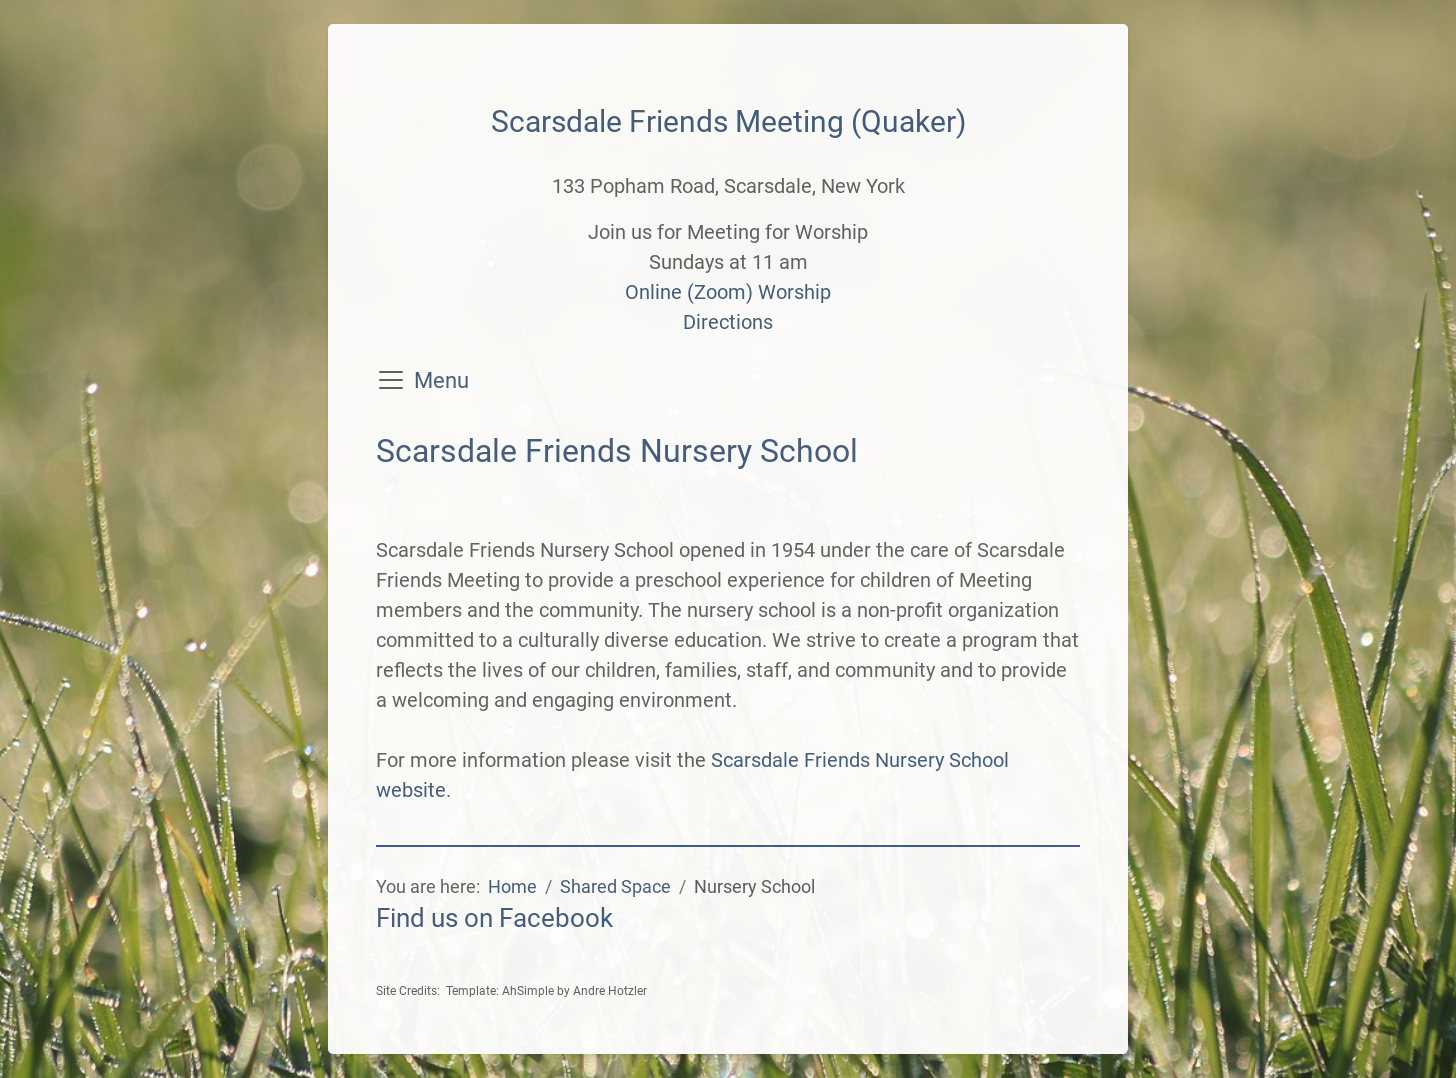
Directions (728, 322)
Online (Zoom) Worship (728, 292)
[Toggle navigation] (391, 380)
